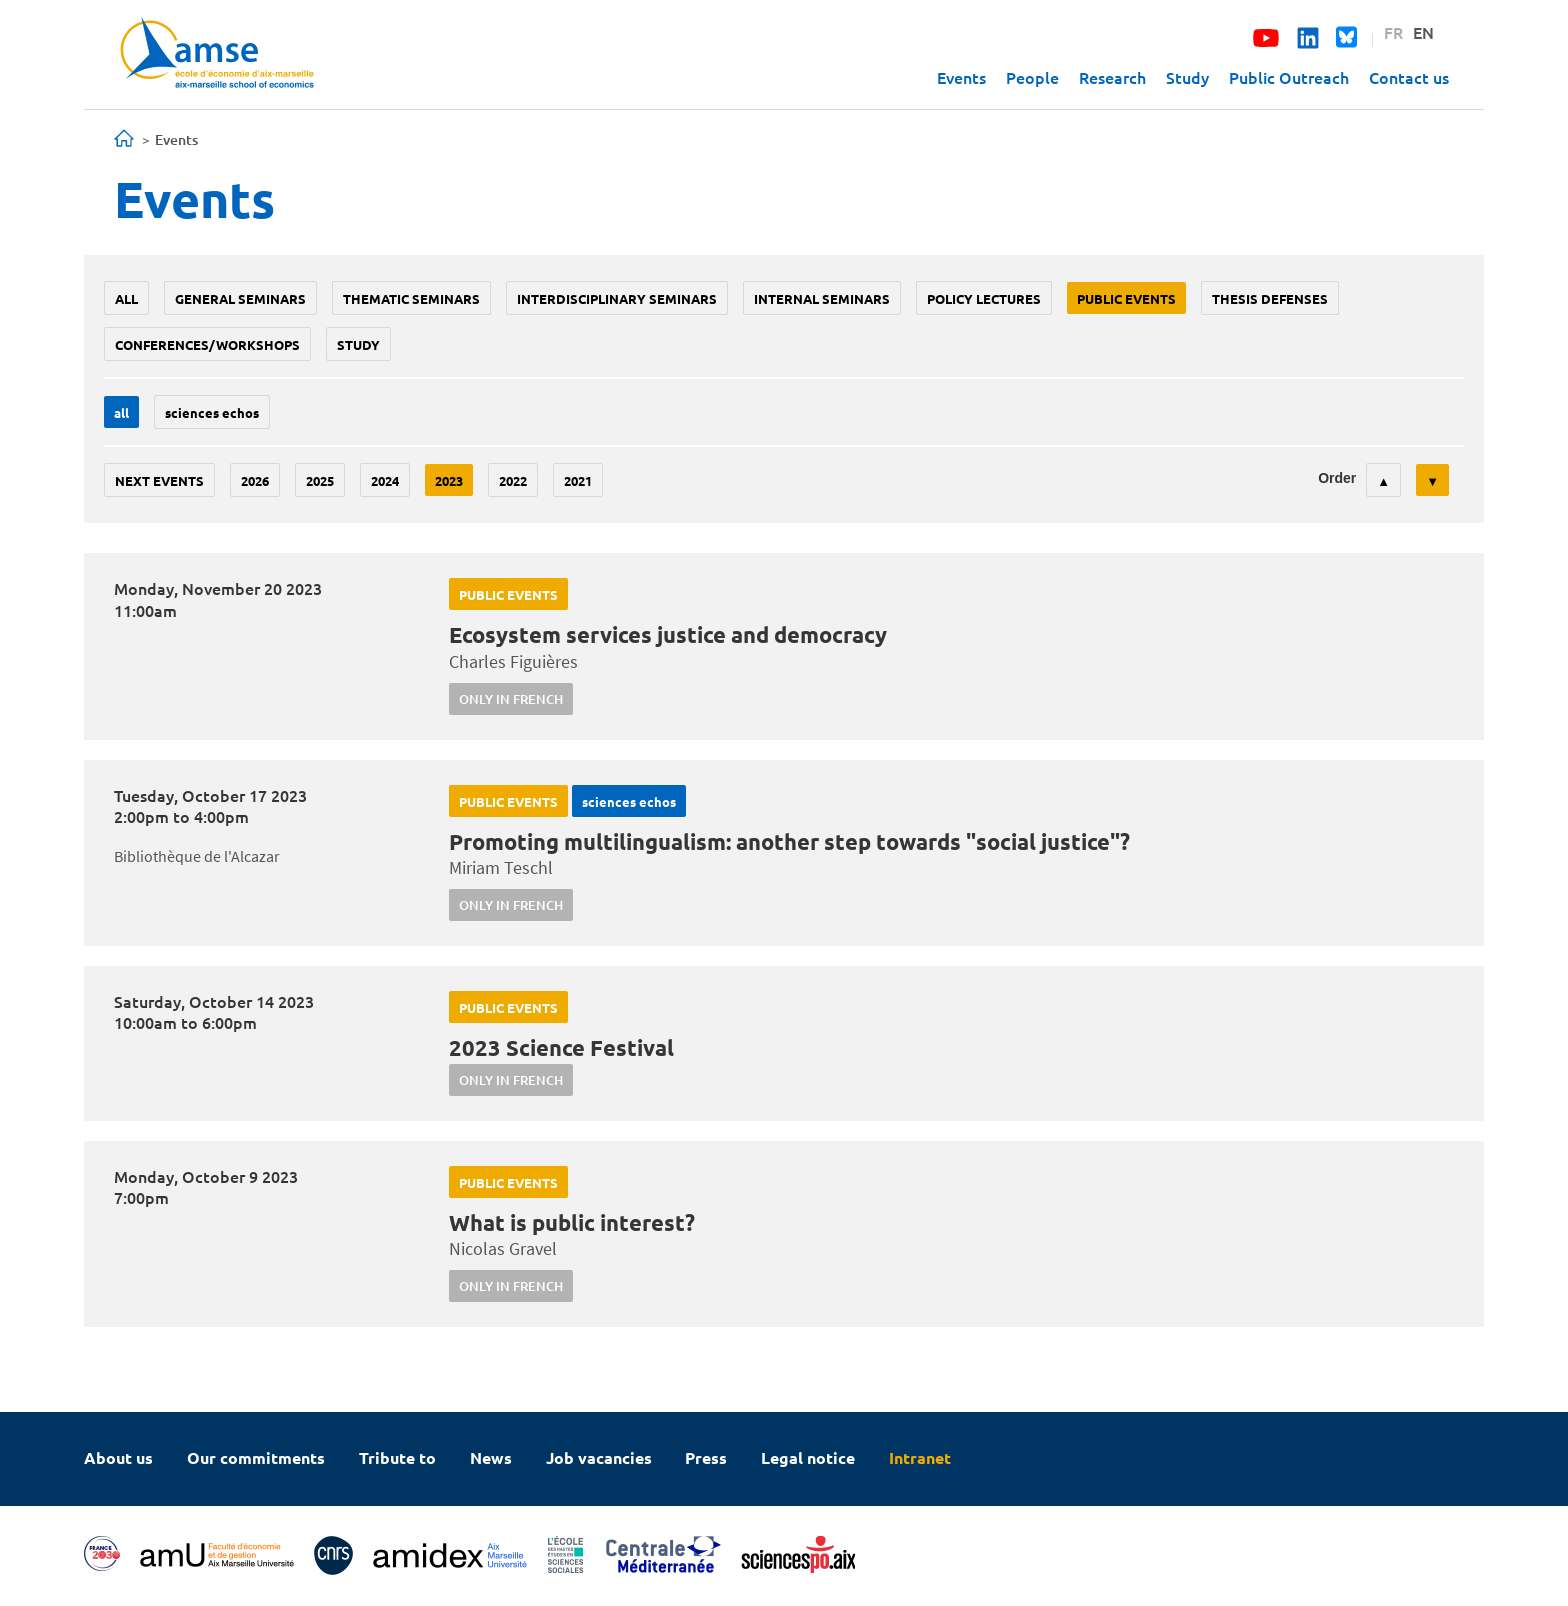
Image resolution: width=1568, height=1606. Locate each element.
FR (1393, 32)
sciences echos (212, 412)
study (358, 344)
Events (961, 77)
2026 (255, 480)
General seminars (240, 298)
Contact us (1409, 77)
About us (118, 1457)
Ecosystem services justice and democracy (668, 634)
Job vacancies (599, 1457)
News (491, 1457)
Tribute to (397, 1457)
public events (1126, 298)
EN (1423, 32)
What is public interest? (572, 1222)
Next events (159, 480)
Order (1337, 478)
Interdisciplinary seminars (617, 298)
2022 (513, 480)
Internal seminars (822, 298)
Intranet (920, 1457)
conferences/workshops (207, 344)
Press (706, 1457)
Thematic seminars (411, 298)
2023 (449, 480)
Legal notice (808, 1457)
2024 (385, 480)
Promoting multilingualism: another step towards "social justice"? (789, 841)
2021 (578, 480)
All (126, 298)
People (1032, 77)
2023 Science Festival (561, 1047)
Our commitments (256, 1457)
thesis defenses (1270, 298)
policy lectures (984, 298)
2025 (320, 480)
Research (1112, 77)
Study (1187, 77)
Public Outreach (1289, 77)
